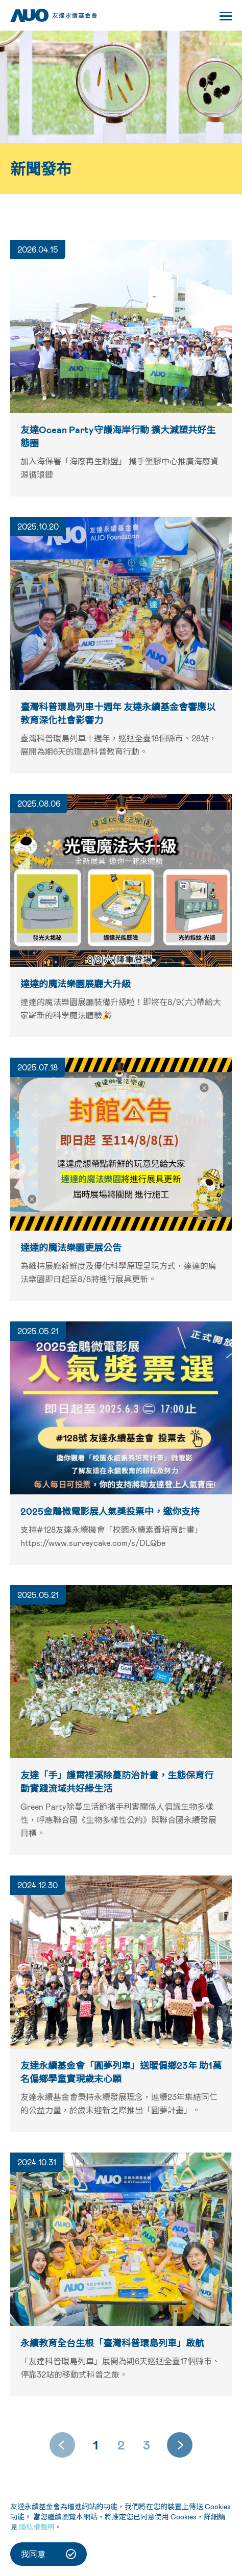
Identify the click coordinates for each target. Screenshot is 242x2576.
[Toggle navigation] (226, 18)
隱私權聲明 (37, 2526)
